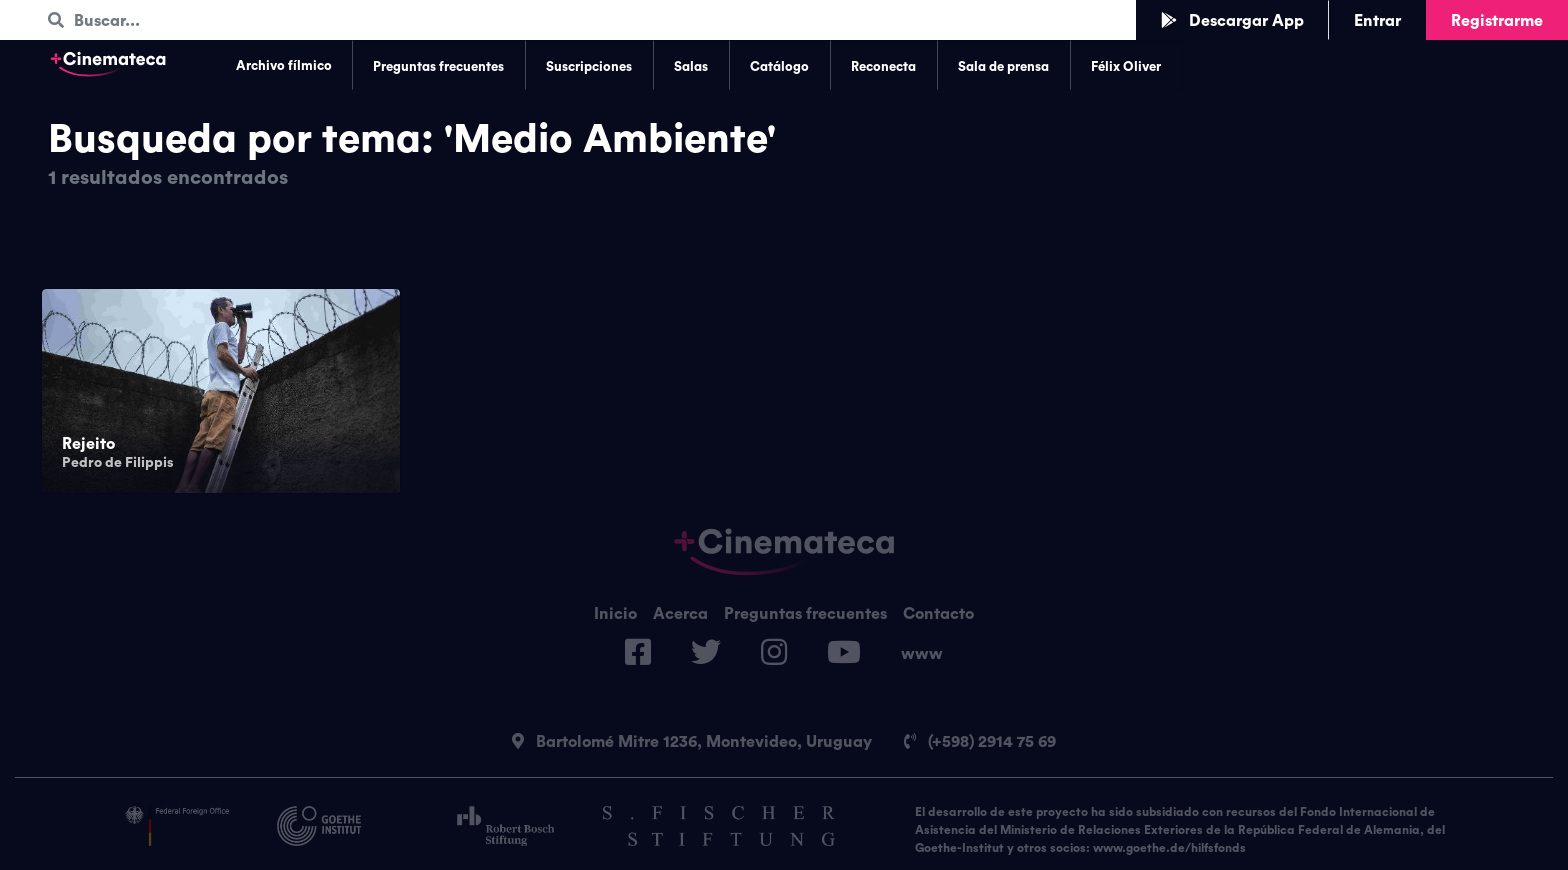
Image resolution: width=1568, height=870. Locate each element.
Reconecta (883, 66)
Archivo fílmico (284, 65)
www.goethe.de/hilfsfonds (1169, 847)
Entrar (1377, 20)
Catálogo (779, 66)
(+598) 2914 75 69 (980, 741)
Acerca (680, 613)
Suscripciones (589, 66)
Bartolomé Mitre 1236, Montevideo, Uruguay (692, 741)
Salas (691, 66)
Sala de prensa (1003, 66)
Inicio (615, 613)
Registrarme (1497, 20)
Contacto (938, 613)
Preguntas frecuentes (438, 66)
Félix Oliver (1126, 66)
